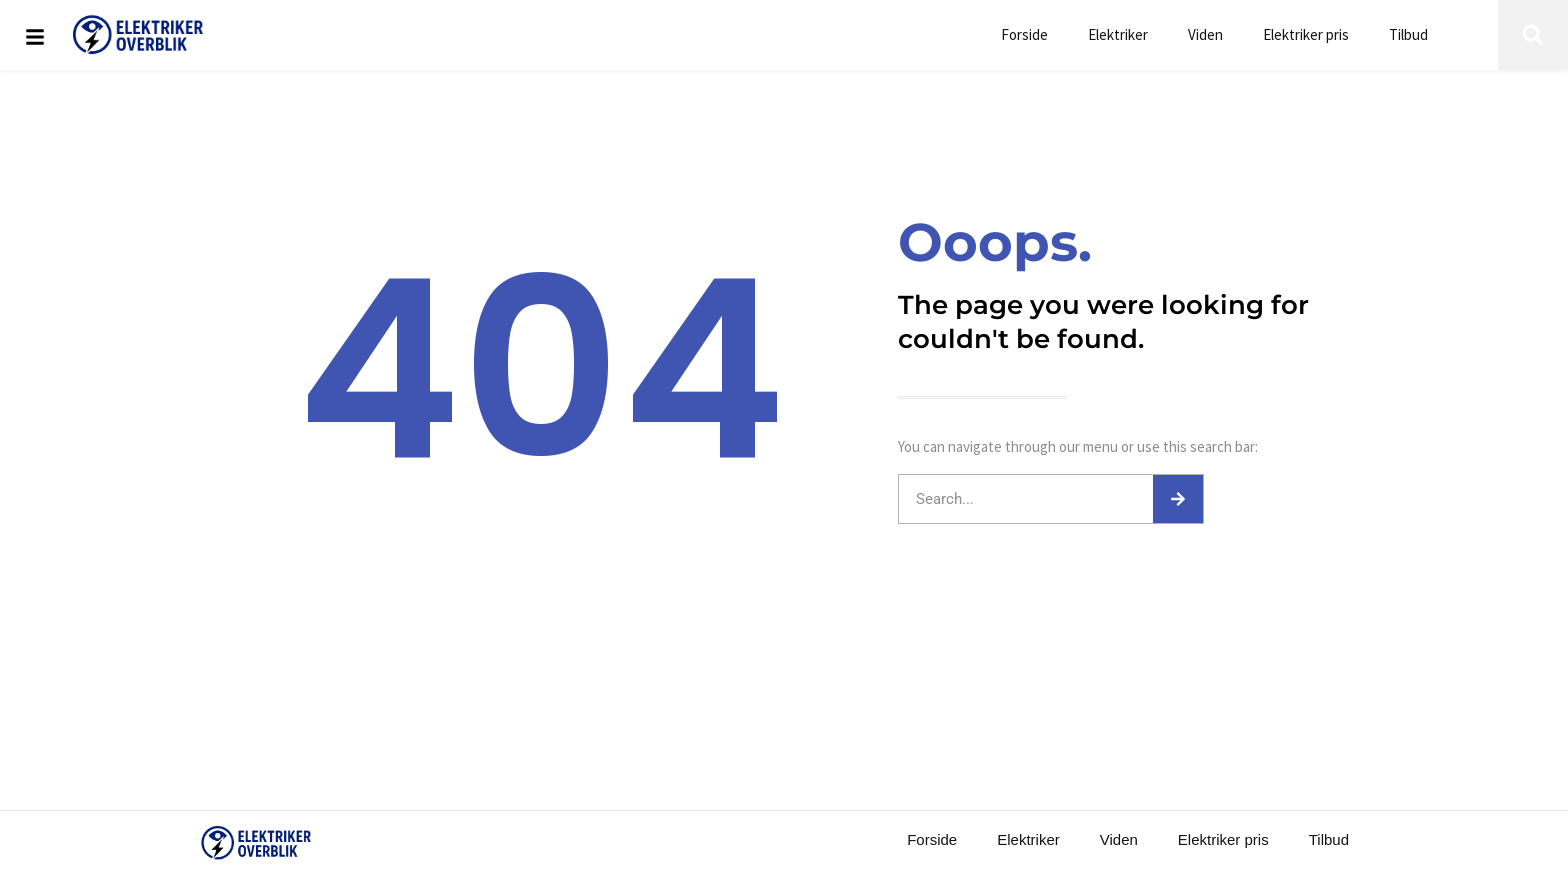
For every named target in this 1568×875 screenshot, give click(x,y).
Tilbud (1408, 34)
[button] (1533, 35)
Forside (1024, 34)
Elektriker (1118, 34)
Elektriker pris (1306, 34)
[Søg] (1178, 499)
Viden (1205, 34)
